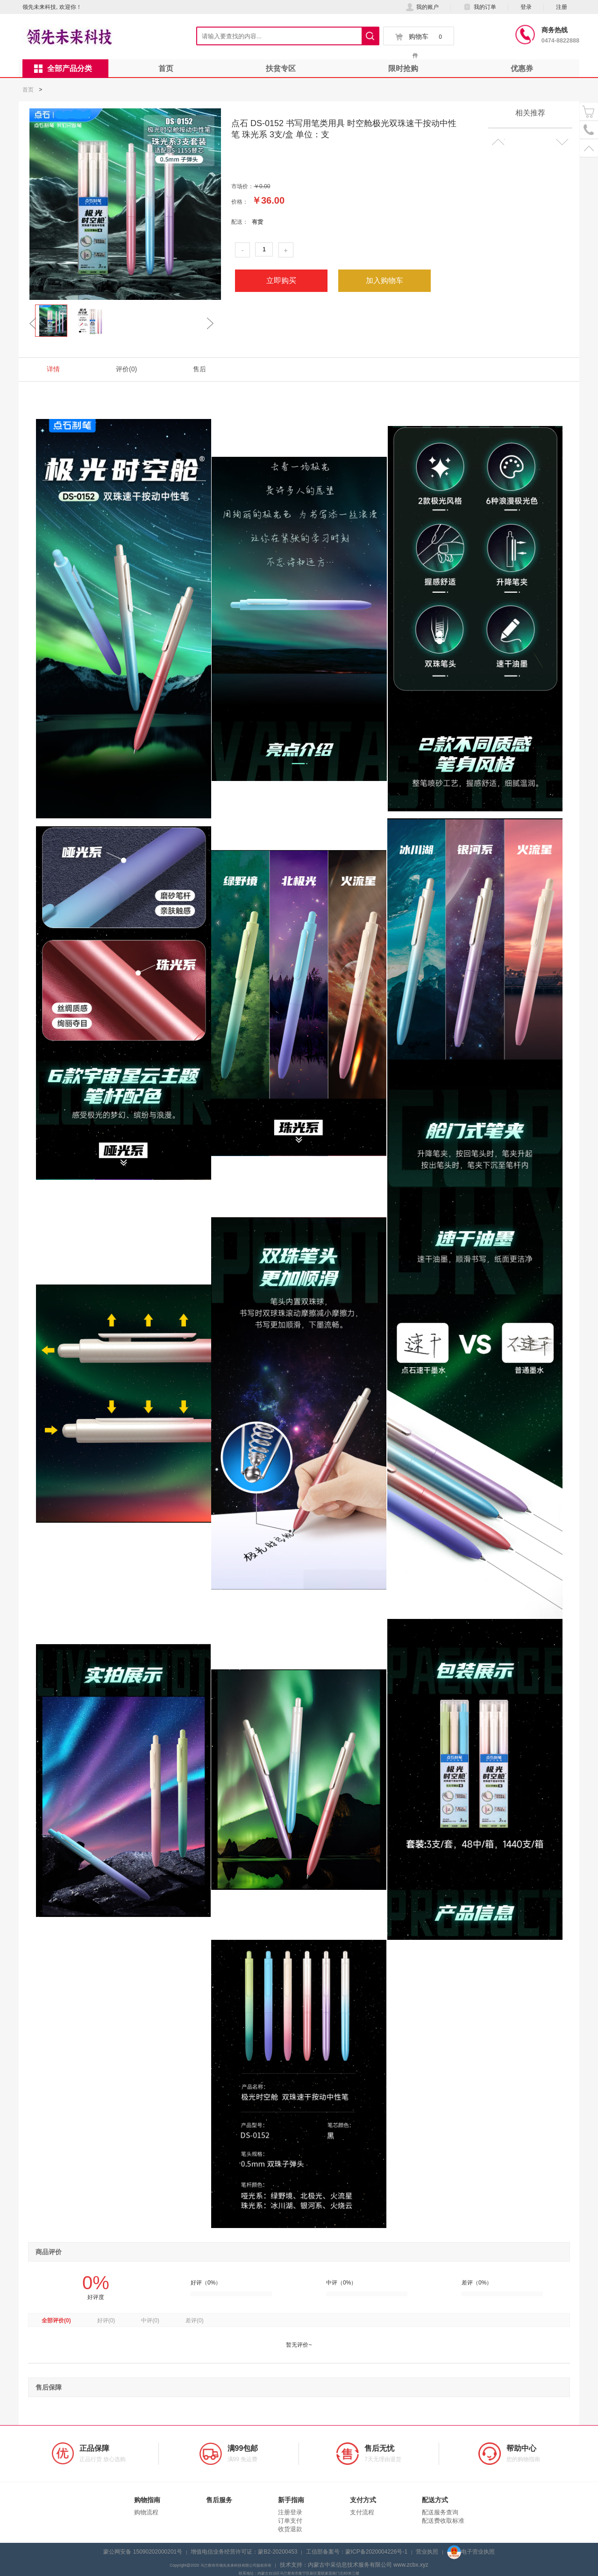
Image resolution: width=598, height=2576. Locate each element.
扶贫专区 (281, 68)
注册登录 (290, 2512)
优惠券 (522, 68)
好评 (106, 2320)
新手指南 (291, 2500)
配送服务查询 (440, 2512)
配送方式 (435, 2500)
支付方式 (363, 2500)
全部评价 (56, 2320)
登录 (526, 7)
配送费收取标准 (443, 2520)
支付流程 (362, 2512)
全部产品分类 (63, 68)
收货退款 (290, 2529)
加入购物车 (384, 280)
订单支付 (290, 2520)
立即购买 (281, 280)
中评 (150, 2320)
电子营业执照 (471, 2551)
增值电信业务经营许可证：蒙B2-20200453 (244, 2551)
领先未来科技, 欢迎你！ (52, 7)
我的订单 (479, 7)
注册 (561, 7)
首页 (165, 68)
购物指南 (147, 2500)
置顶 (589, 148)
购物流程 (146, 2512)
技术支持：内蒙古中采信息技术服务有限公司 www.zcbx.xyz (354, 2565)
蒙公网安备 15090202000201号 (142, 2551)
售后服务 (219, 2500)
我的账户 (422, 7)
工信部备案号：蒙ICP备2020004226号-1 (356, 2551)
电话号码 (589, 130)
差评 (194, 2320)
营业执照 (427, 2551)
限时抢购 (403, 68)
